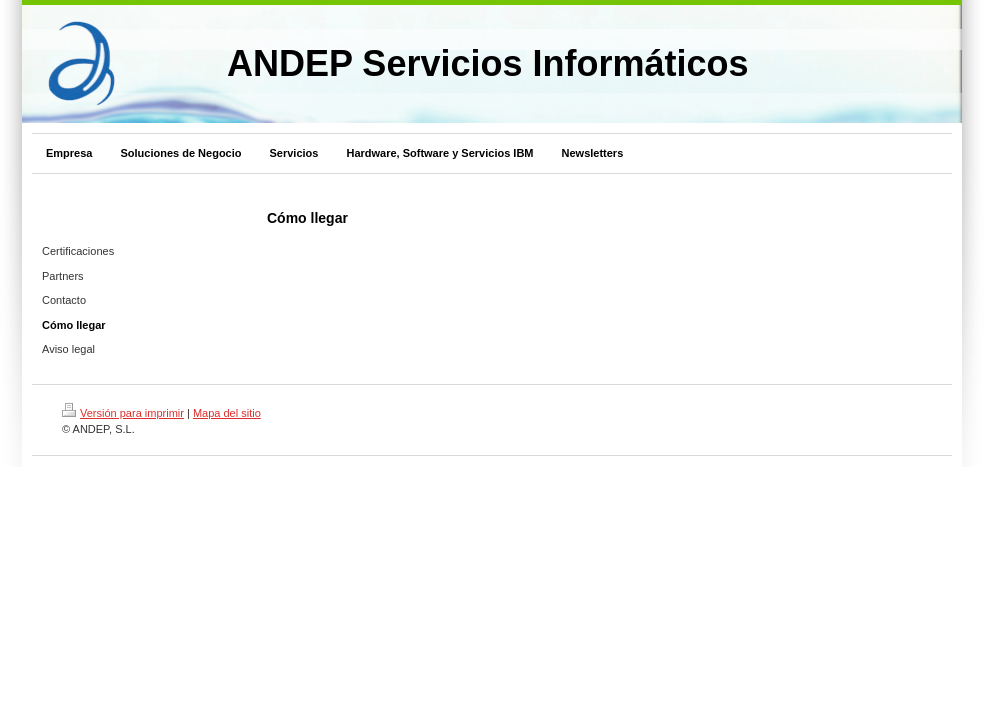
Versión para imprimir (123, 413)
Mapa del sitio (227, 413)
